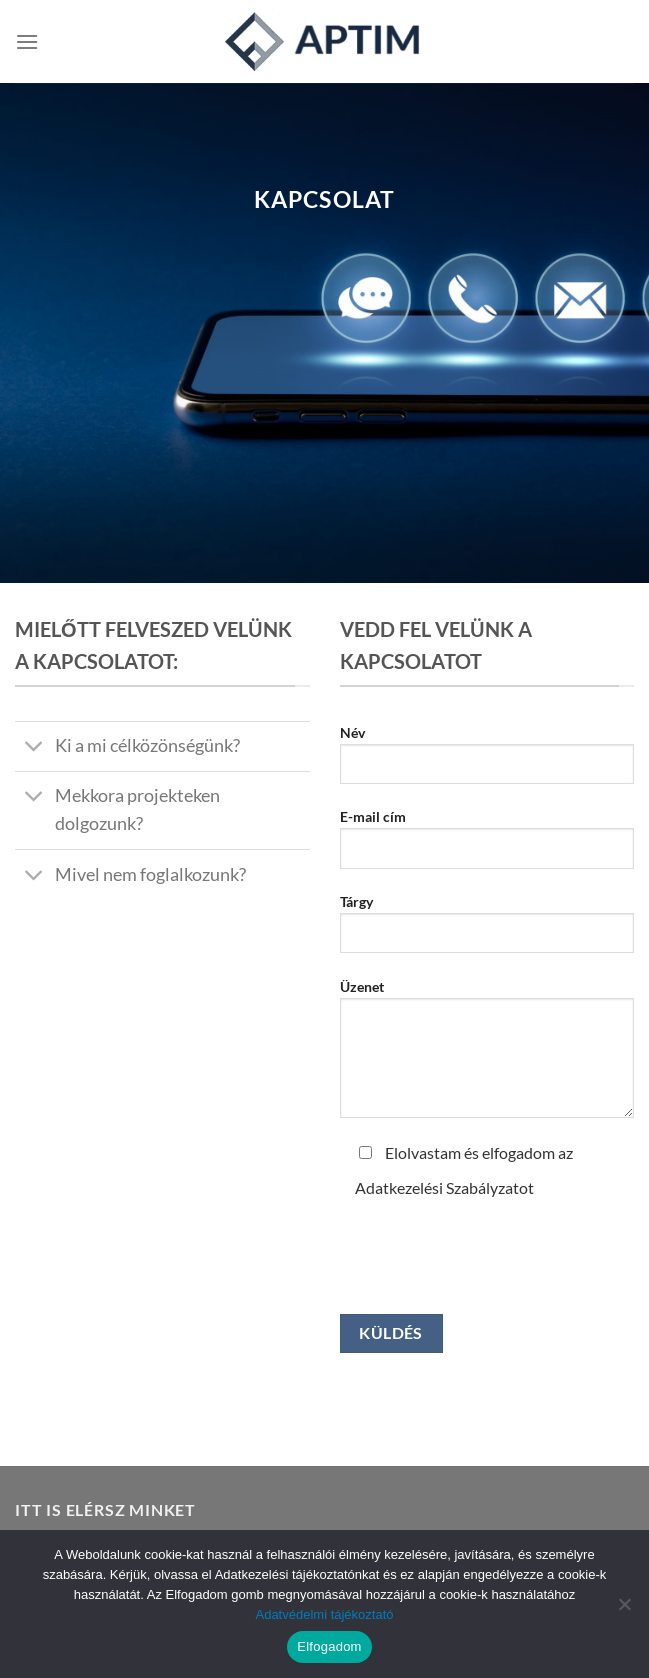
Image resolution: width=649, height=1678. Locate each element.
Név (487, 762)
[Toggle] (34, 748)
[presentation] (492, 1245)
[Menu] (27, 41)
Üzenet (487, 1056)
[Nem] (624, 1610)
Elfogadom (329, 1646)
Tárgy (487, 931)
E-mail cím (487, 846)
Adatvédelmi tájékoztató (324, 1614)
